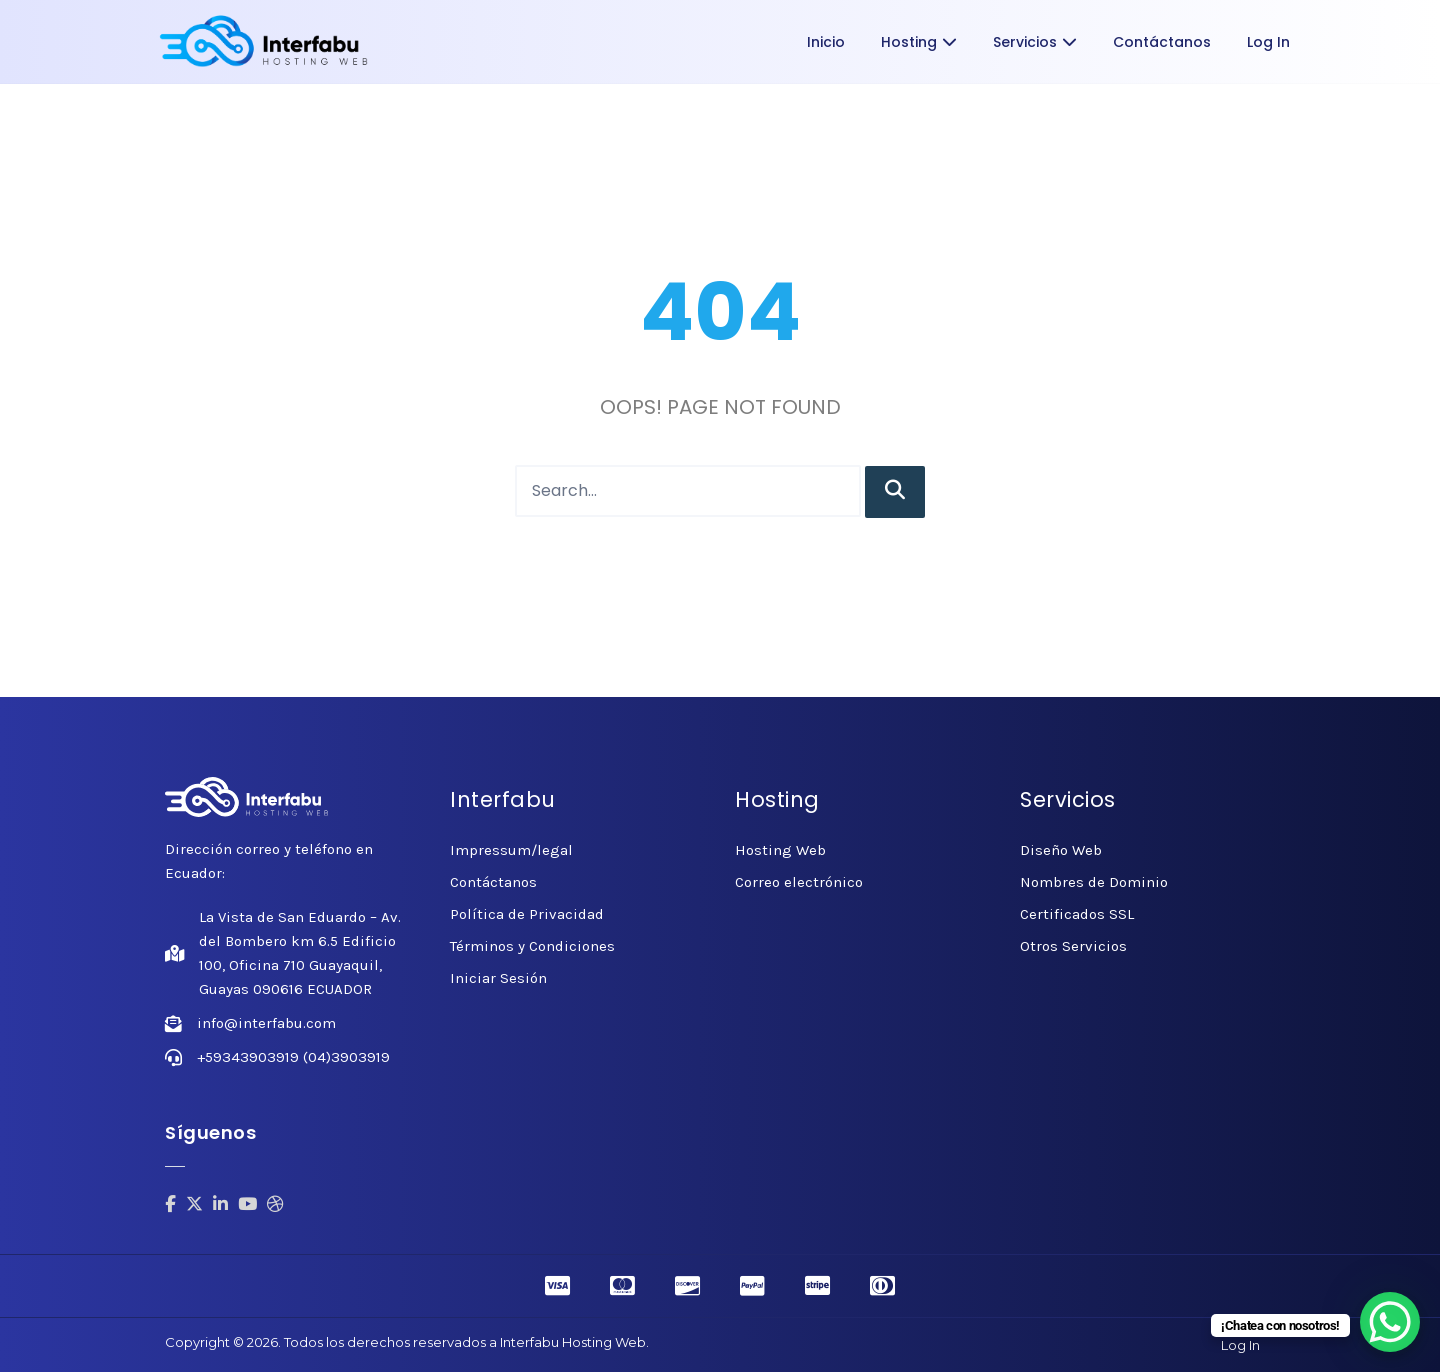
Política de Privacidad (527, 914)
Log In (1268, 42)
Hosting (919, 42)
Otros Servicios (1073, 946)
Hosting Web (780, 850)
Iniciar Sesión (498, 978)
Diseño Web (1061, 850)
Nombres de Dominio (1094, 882)
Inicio (826, 42)
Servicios (1035, 42)
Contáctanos (1162, 42)
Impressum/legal (511, 850)
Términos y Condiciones (532, 946)
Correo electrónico (799, 882)
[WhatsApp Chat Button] (1390, 1322)
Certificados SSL (1077, 914)
